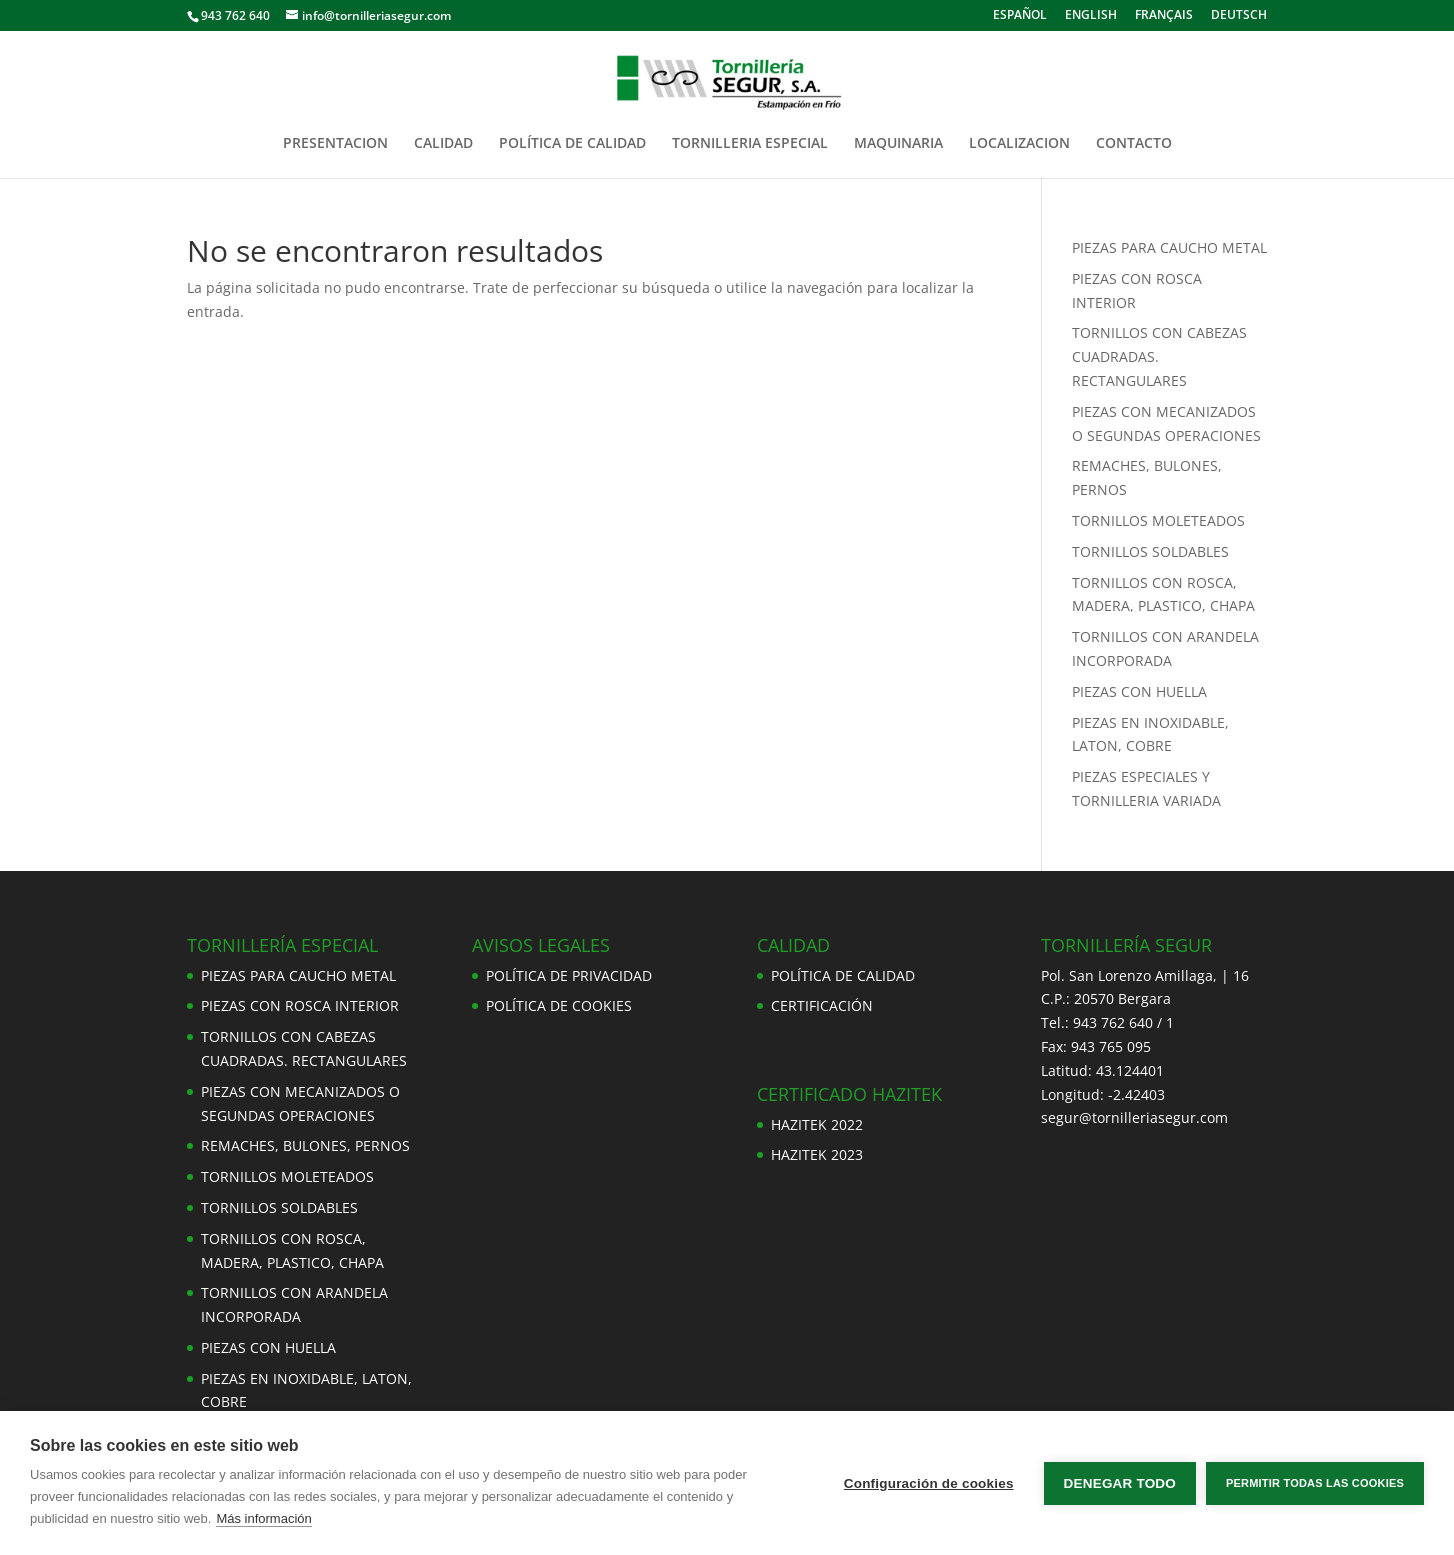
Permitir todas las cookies (1315, 1483)
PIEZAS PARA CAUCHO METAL (1169, 247)
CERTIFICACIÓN (822, 1005)
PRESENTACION (335, 144)
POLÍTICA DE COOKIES (559, 1005)
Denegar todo (1120, 1483)
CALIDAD (443, 144)
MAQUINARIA (898, 144)
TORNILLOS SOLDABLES (1150, 551)
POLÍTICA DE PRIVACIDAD (569, 975)
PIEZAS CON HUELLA (1139, 691)
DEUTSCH (1239, 16)
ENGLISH (1091, 16)
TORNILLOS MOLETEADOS (1158, 520)
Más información (263, 1518)
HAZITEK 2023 (817, 1154)
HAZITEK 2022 (817, 1124)
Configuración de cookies (929, 1483)
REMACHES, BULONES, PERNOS (305, 1145)
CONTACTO (1134, 144)
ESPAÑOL (1020, 16)
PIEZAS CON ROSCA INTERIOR (300, 1005)
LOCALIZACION (1019, 144)
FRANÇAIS (1164, 16)
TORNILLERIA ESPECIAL (750, 144)
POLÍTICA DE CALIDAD (572, 144)
